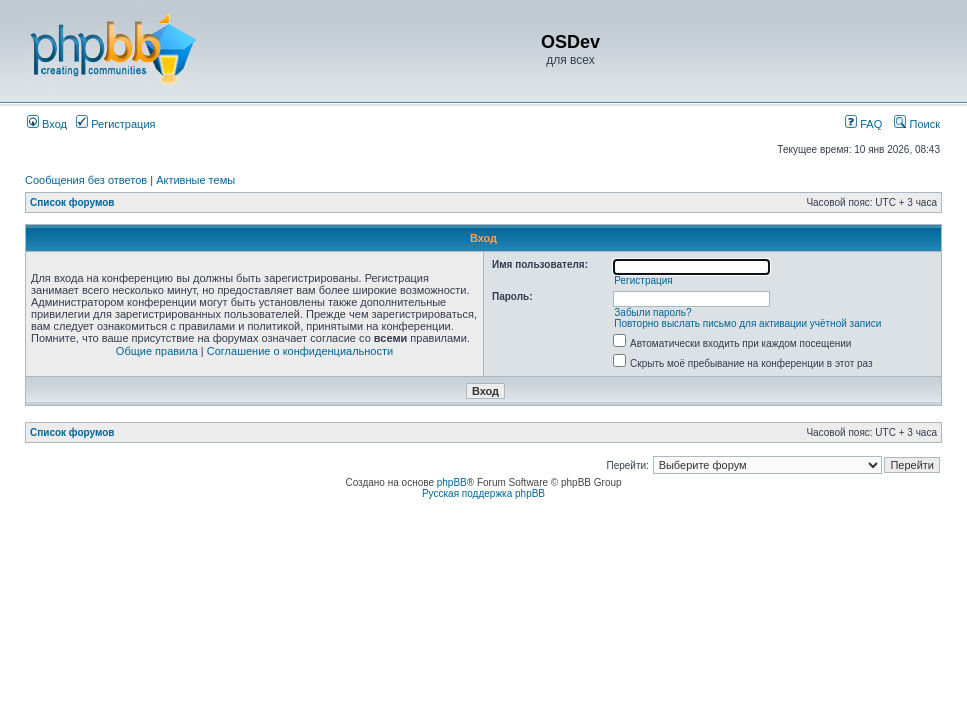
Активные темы (195, 180)
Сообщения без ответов (86, 180)
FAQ (863, 124)
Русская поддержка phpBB (483, 493)
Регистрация (115, 124)
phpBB (452, 482)
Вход (47, 124)
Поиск (917, 124)
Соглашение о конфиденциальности (300, 351)
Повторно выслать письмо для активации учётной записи (747, 323)
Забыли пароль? (652, 312)
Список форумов (72, 202)
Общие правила (157, 351)
